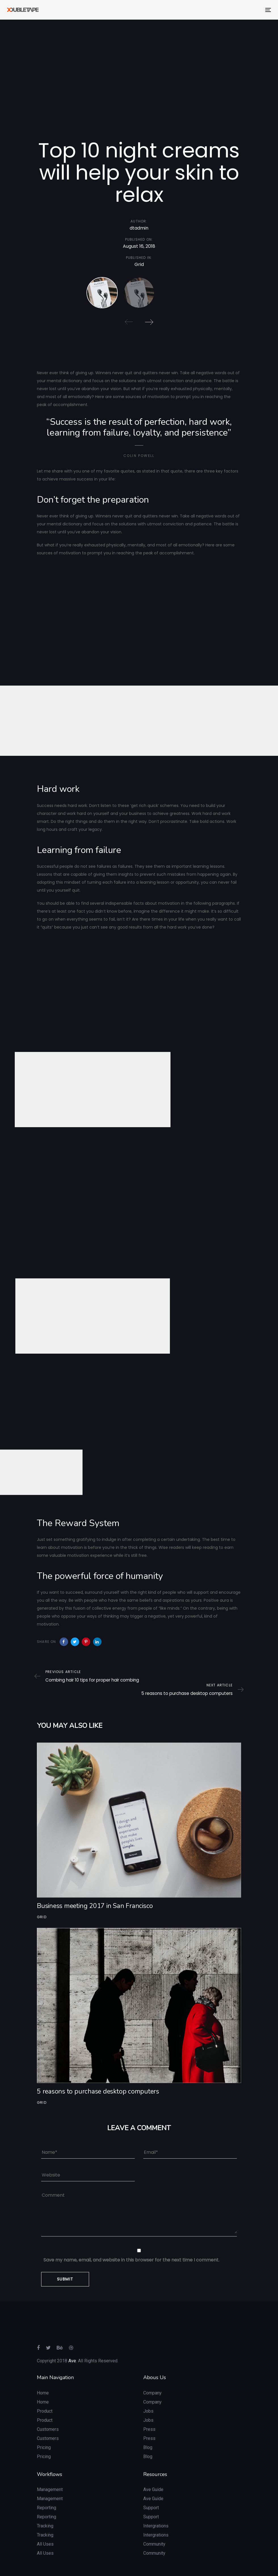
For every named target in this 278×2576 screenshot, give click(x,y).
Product (44, 2397)
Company (152, 2379)
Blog (147, 2434)
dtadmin (139, 229)
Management (50, 2476)
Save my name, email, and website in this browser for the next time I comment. (131, 2247)
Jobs (148, 2397)
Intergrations (156, 2512)
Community (154, 2531)
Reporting (46, 2494)
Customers (48, 2416)
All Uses (45, 2531)
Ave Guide (153, 2476)
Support (151, 2494)
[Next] (149, 322)
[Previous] (129, 322)
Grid (139, 266)
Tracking (45, 2512)
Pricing (44, 2434)
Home (43, 2379)
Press (149, 2416)
